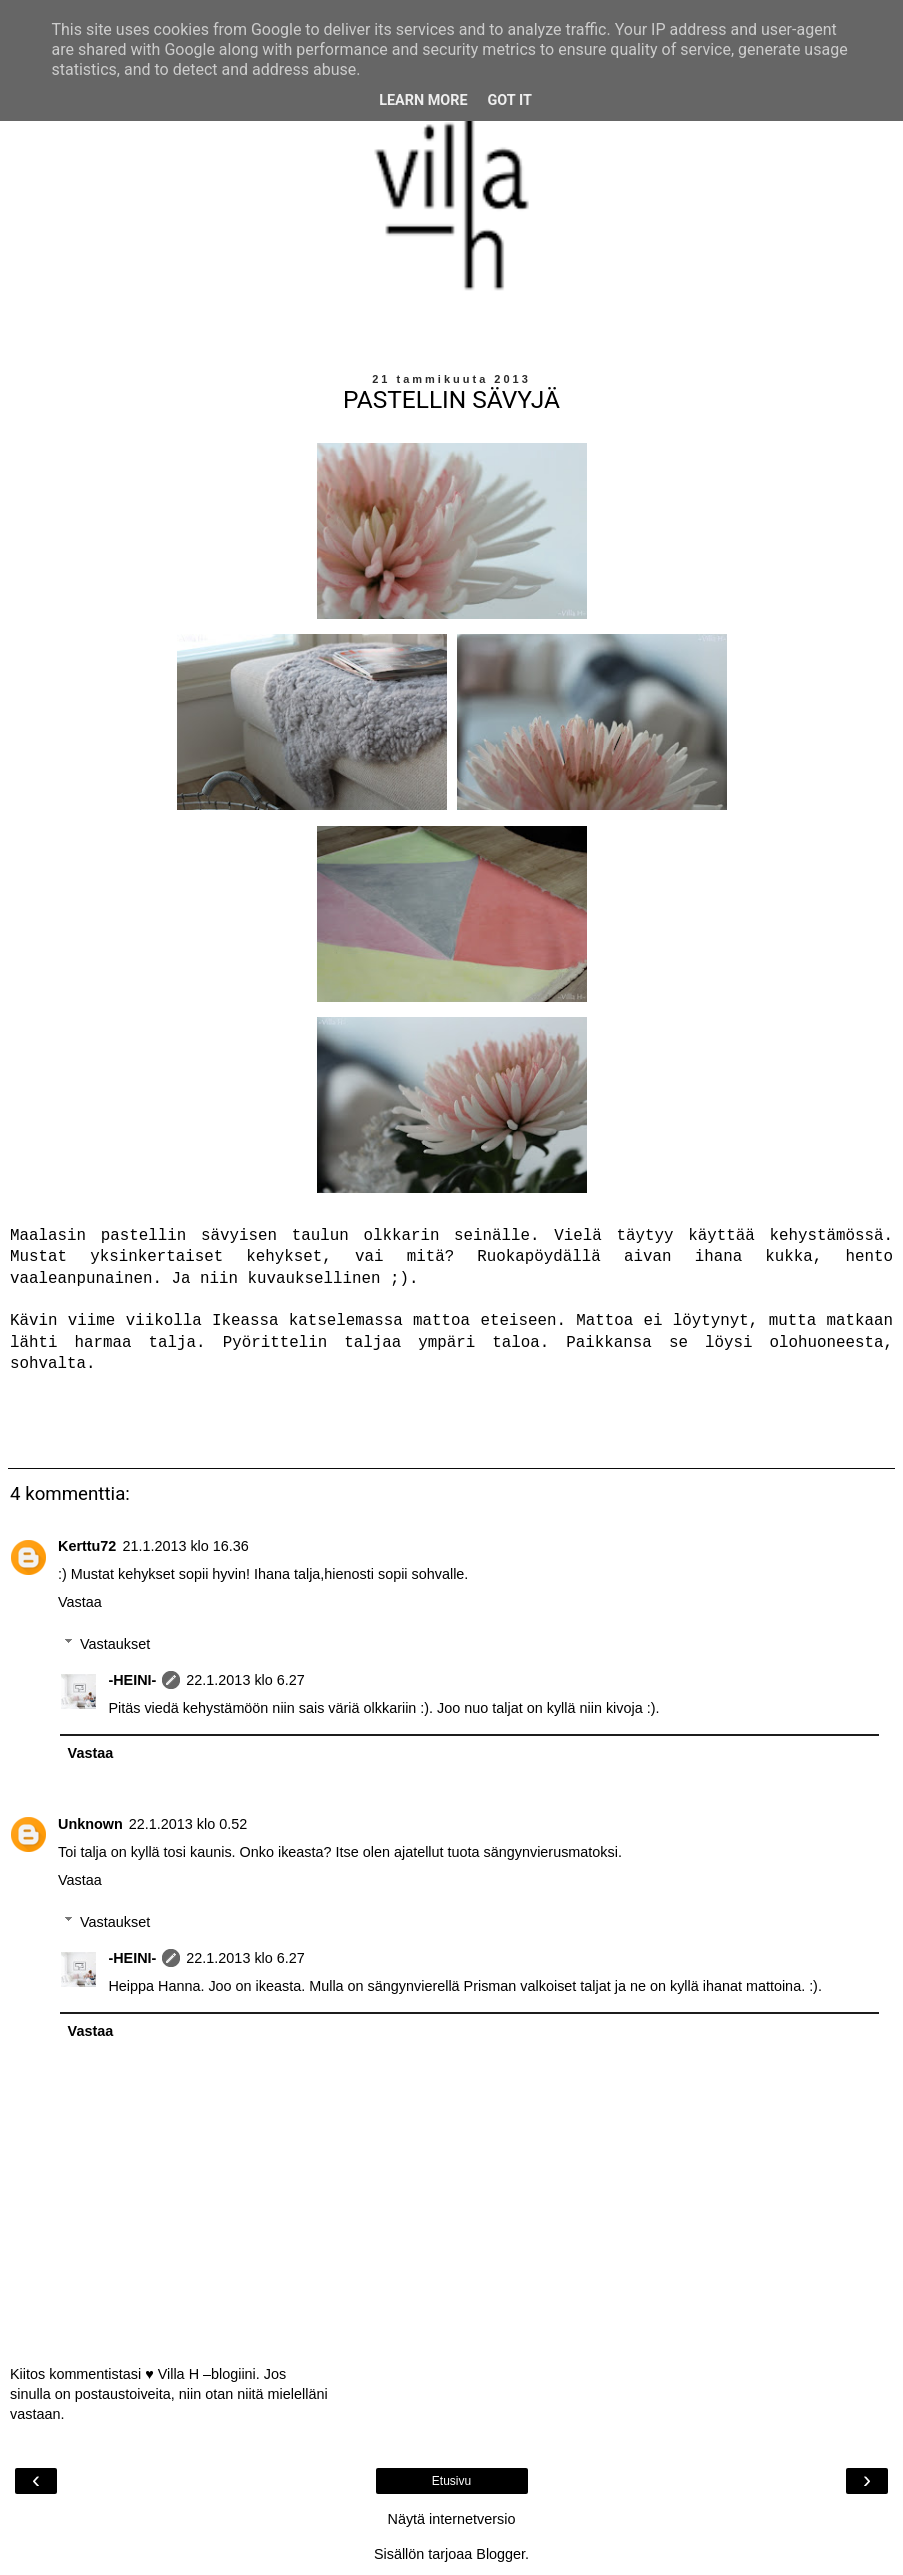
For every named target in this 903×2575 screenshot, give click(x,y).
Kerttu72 (87, 1546)
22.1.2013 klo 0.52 (188, 1824)
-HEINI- (132, 1680)
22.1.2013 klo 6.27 (245, 1680)
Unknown (90, 1824)
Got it (510, 100)
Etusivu (451, 2481)
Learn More (423, 100)
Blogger (500, 2554)
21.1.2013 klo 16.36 (185, 1546)
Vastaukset (115, 1644)
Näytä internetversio (452, 2519)
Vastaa (80, 1602)
